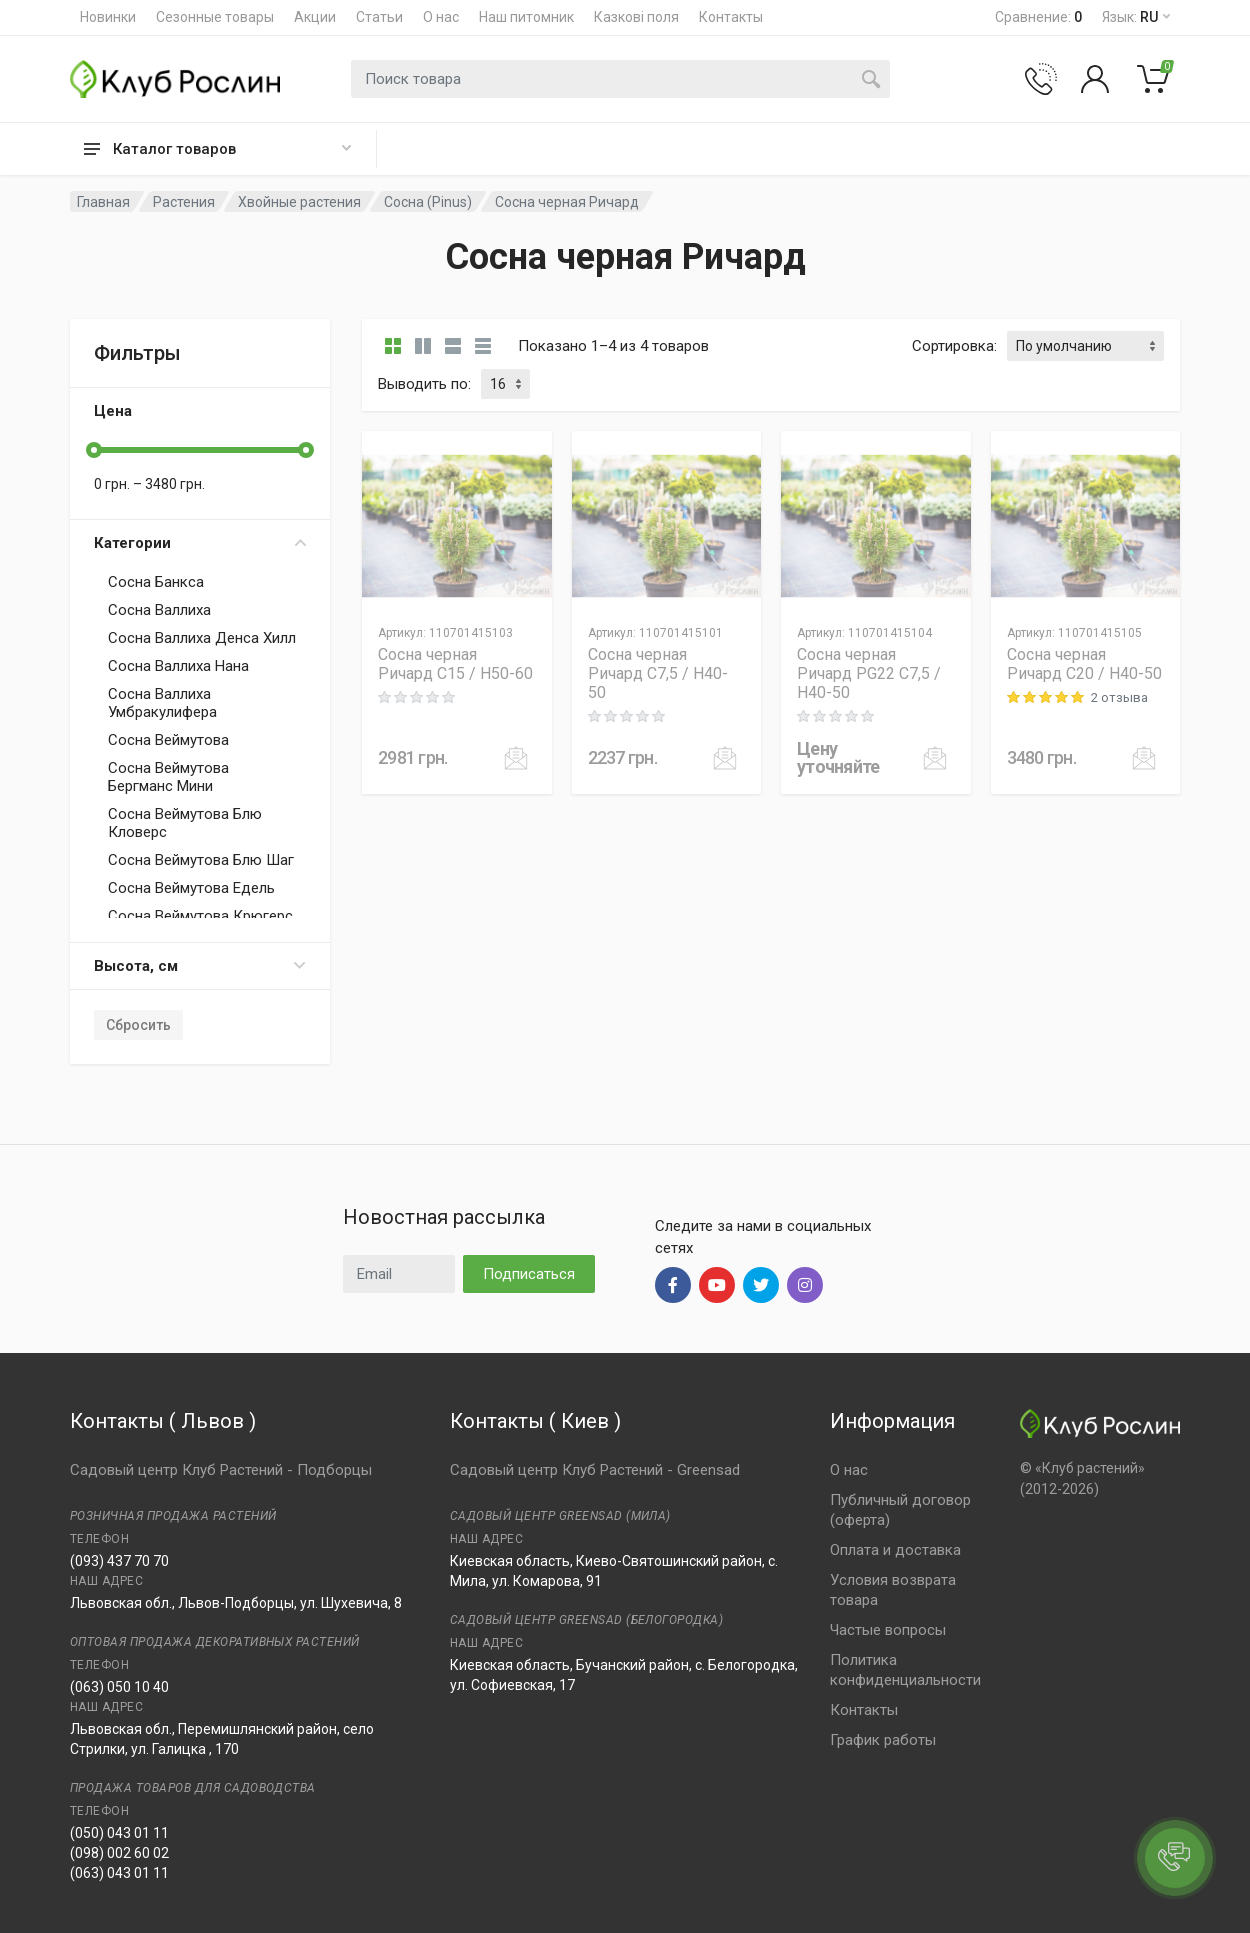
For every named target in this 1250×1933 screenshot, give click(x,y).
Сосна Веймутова (168, 740)
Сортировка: (954, 346)
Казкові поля (636, 17)
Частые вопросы (888, 1630)
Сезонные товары (215, 17)
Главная (103, 202)
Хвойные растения (299, 202)
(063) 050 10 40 (119, 1687)
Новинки (108, 17)
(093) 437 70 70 (119, 1561)
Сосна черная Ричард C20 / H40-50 (1084, 664)
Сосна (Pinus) (428, 202)
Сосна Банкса (156, 582)
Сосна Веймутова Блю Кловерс (185, 823)
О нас (441, 17)
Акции (315, 17)
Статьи (379, 17)
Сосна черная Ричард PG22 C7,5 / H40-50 (869, 673)
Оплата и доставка (895, 1550)
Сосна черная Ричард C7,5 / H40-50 (658, 673)
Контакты (731, 17)
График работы (883, 1740)
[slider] (94, 450)
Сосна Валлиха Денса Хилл (202, 638)
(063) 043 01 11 (119, 1873)
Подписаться (529, 1274)
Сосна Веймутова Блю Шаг (201, 860)
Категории (200, 543)
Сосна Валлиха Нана (178, 666)
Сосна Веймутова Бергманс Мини (168, 777)
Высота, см (200, 966)
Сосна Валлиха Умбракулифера (162, 703)
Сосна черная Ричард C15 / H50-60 (455, 664)
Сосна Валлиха (159, 610)
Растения (184, 202)
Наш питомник (526, 17)
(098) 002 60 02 (119, 1853)
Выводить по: (424, 384)
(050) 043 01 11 (119, 1833)
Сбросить (138, 1025)
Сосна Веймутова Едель (191, 888)
